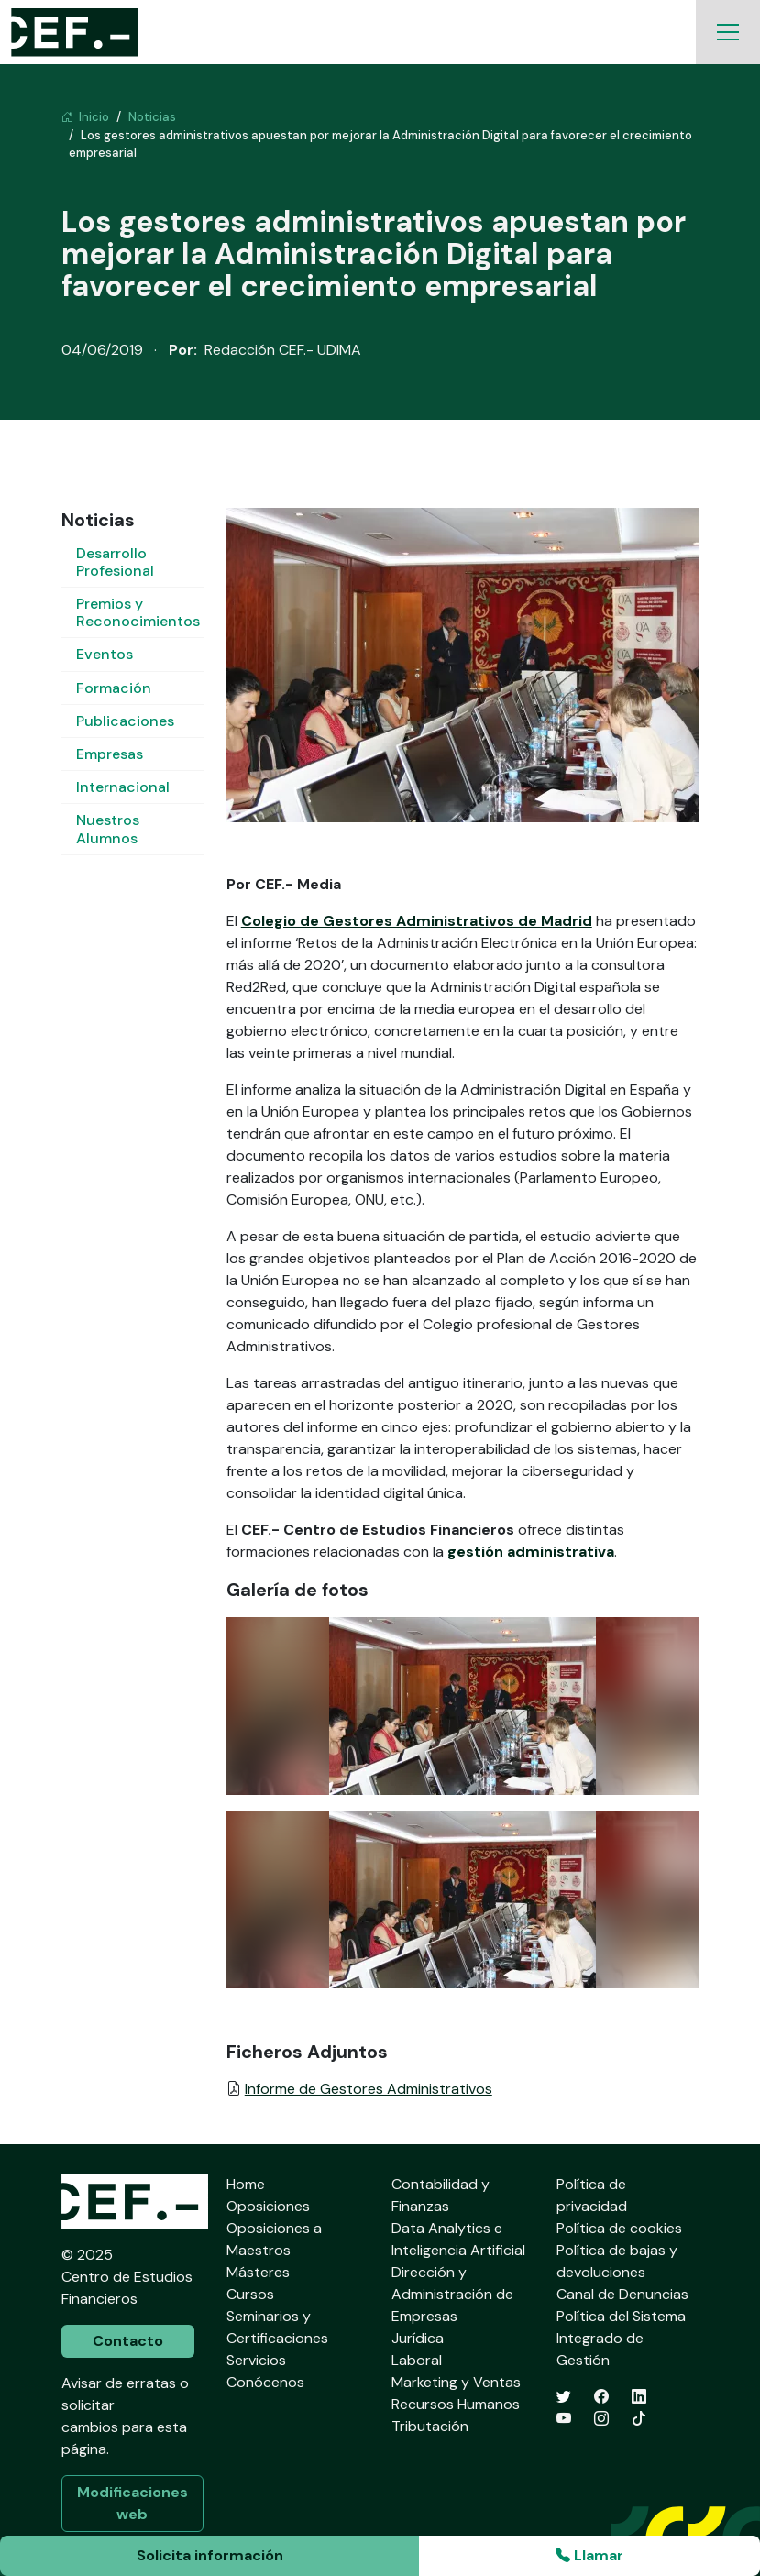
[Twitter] (563, 2396)
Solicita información (210, 2555)
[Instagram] (601, 2418)
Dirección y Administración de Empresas (452, 2294)
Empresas (109, 754)
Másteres (258, 2272)
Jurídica (417, 2338)
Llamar (589, 2555)
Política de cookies (619, 2228)
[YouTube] (563, 2418)
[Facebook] (601, 2396)
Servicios (256, 2360)
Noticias (152, 117)
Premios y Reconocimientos (138, 612)
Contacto (128, 2340)
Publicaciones (125, 721)
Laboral (416, 2360)
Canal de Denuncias (622, 2294)
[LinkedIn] (639, 2396)
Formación (113, 688)
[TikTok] (639, 2418)
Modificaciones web (132, 2503)
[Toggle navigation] (728, 32)
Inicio (85, 117)
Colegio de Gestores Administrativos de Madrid (416, 920)
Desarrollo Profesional (115, 562)
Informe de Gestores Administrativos (368, 2088)
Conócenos (265, 2382)
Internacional (123, 787)
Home (245, 2184)
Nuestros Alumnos (107, 828)
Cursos (250, 2294)
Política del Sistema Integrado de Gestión (621, 2338)
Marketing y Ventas (456, 2382)
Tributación (429, 2426)
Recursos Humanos (455, 2404)
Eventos (104, 654)
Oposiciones (268, 2206)
